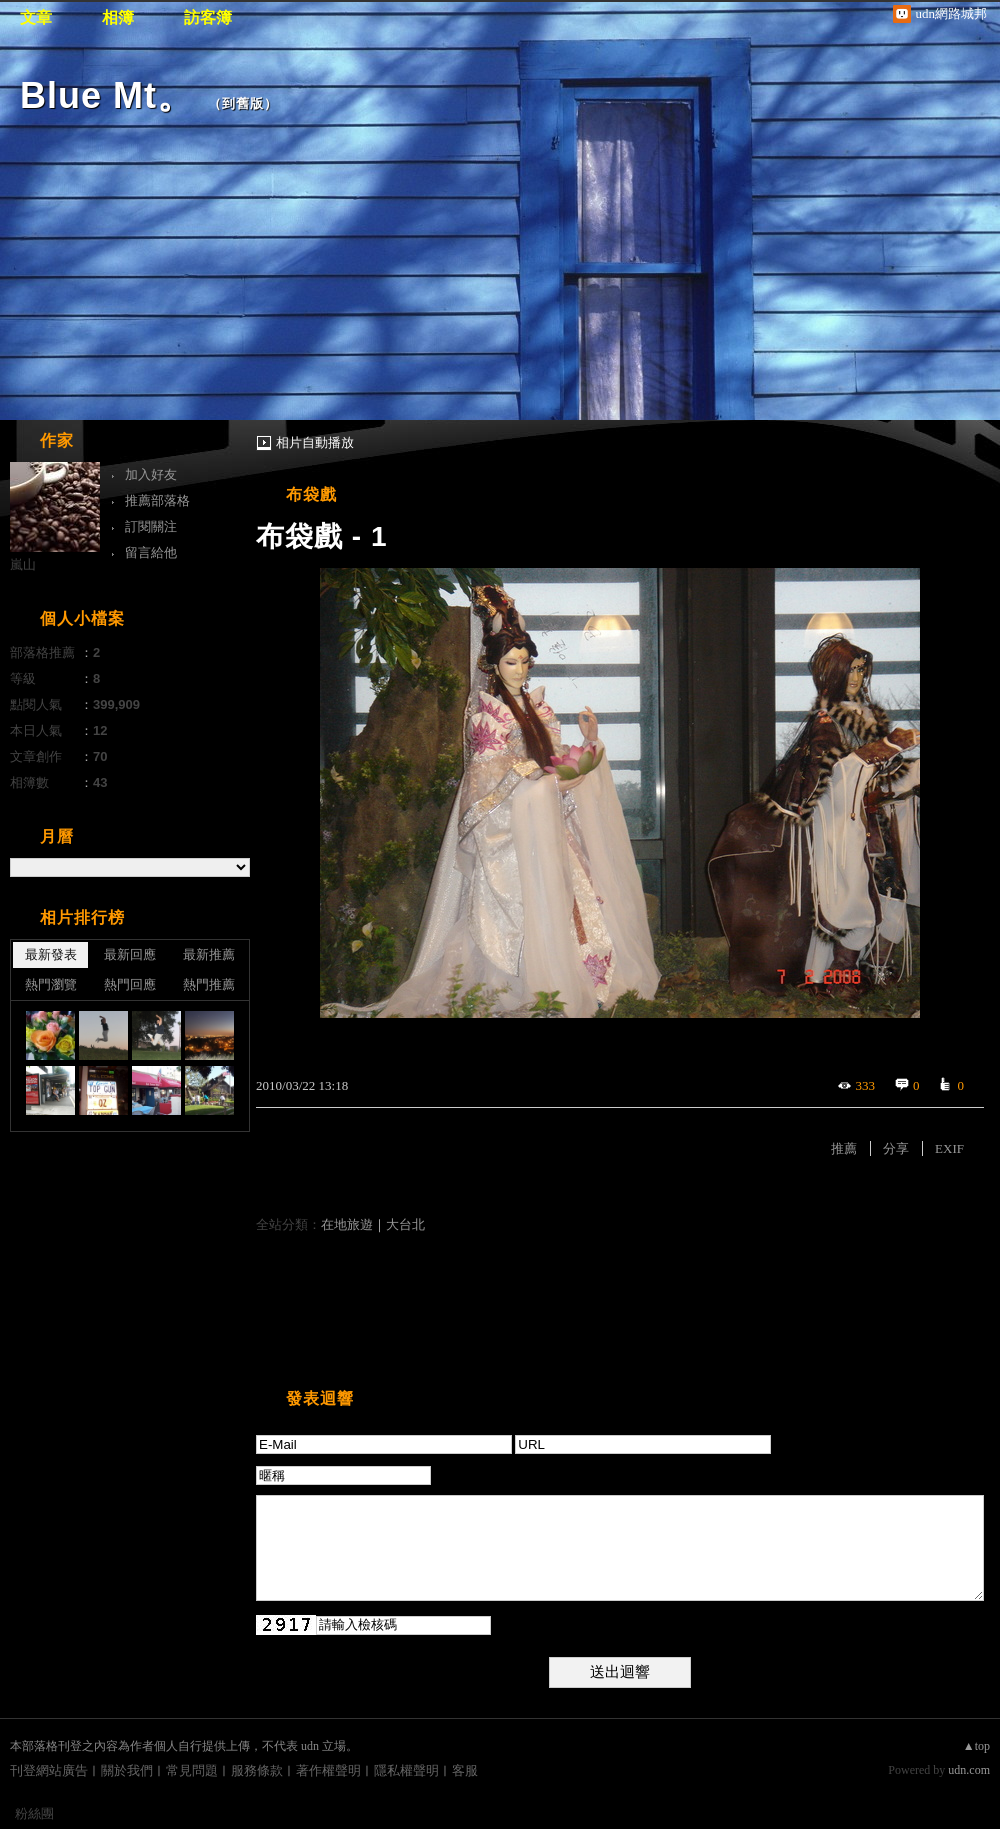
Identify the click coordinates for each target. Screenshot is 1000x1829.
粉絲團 (34, 1813)
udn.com (969, 1770)
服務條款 (257, 1770)
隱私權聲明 (406, 1770)
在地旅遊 (347, 1224)
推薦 (844, 1148)
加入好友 (151, 474)
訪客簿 (208, 17)
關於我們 (127, 1770)
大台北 (405, 1224)
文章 (36, 17)
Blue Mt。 (107, 95)
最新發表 (51, 954)
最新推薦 (209, 954)
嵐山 (23, 564)
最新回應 (130, 954)
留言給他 (151, 552)
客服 (465, 1770)
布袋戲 (311, 494)
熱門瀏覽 (51, 984)
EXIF (949, 1148)
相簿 (118, 17)
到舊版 (243, 103)
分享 (896, 1148)
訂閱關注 (151, 526)
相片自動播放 (315, 442)
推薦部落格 (157, 500)
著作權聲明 (328, 1770)
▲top (976, 1746)
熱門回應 (130, 984)
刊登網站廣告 (49, 1770)
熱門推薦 (209, 984)
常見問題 (192, 1770)
